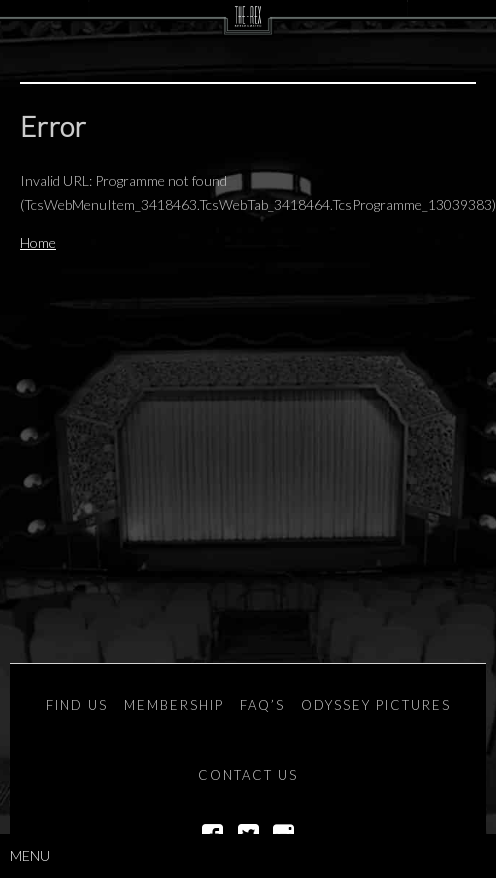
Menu (30, 855)
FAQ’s (262, 705)
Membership (174, 705)
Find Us (77, 705)
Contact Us (248, 775)
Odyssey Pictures (376, 705)
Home (38, 242)
